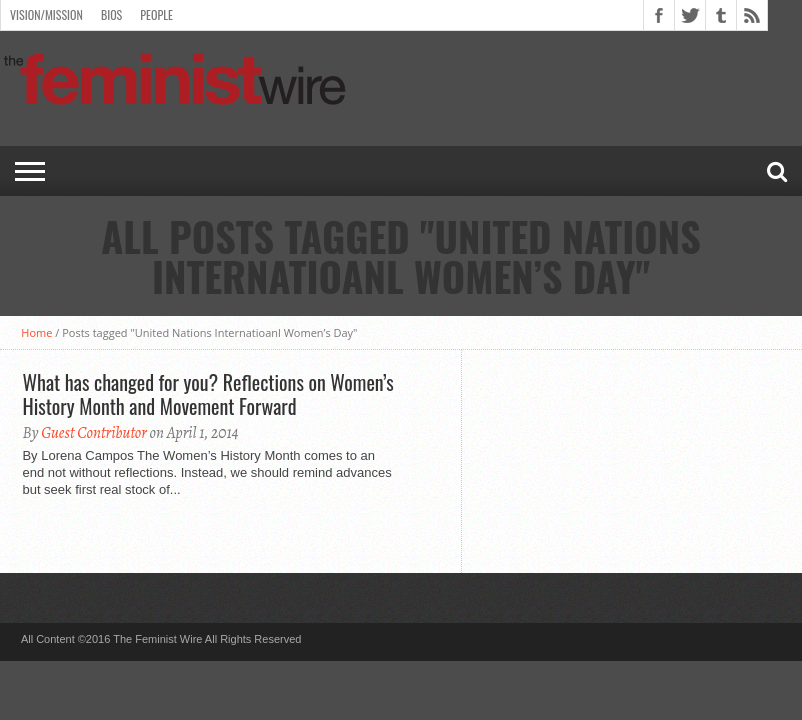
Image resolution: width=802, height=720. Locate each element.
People (156, 14)
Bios (111, 14)
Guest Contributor (94, 433)
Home (36, 332)
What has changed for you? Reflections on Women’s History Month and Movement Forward (207, 394)
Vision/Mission (46, 14)
